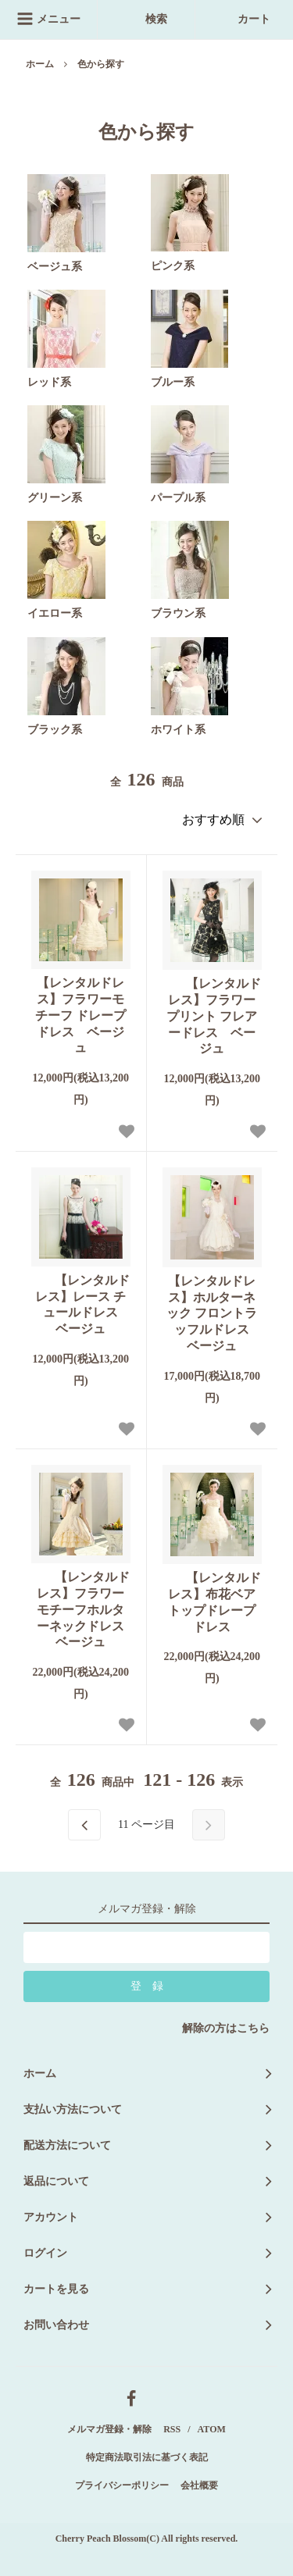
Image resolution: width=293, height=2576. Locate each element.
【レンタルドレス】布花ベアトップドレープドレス (212, 1602)
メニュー (48, 18)
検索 (146, 18)
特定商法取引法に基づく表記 (147, 2457)
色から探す (100, 64)
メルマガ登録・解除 (109, 2429)
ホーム (40, 64)
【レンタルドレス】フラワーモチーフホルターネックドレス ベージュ (80, 1609)
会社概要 (199, 2485)
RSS (171, 2429)
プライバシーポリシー (122, 2485)
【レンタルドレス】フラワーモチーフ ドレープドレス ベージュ (80, 1015)
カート (244, 19)
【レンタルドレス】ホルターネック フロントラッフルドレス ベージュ (214, 1313)
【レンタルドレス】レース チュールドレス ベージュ (80, 1304)
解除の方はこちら (226, 2028)
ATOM (212, 2429)
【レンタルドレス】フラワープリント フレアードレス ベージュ (212, 1016)
